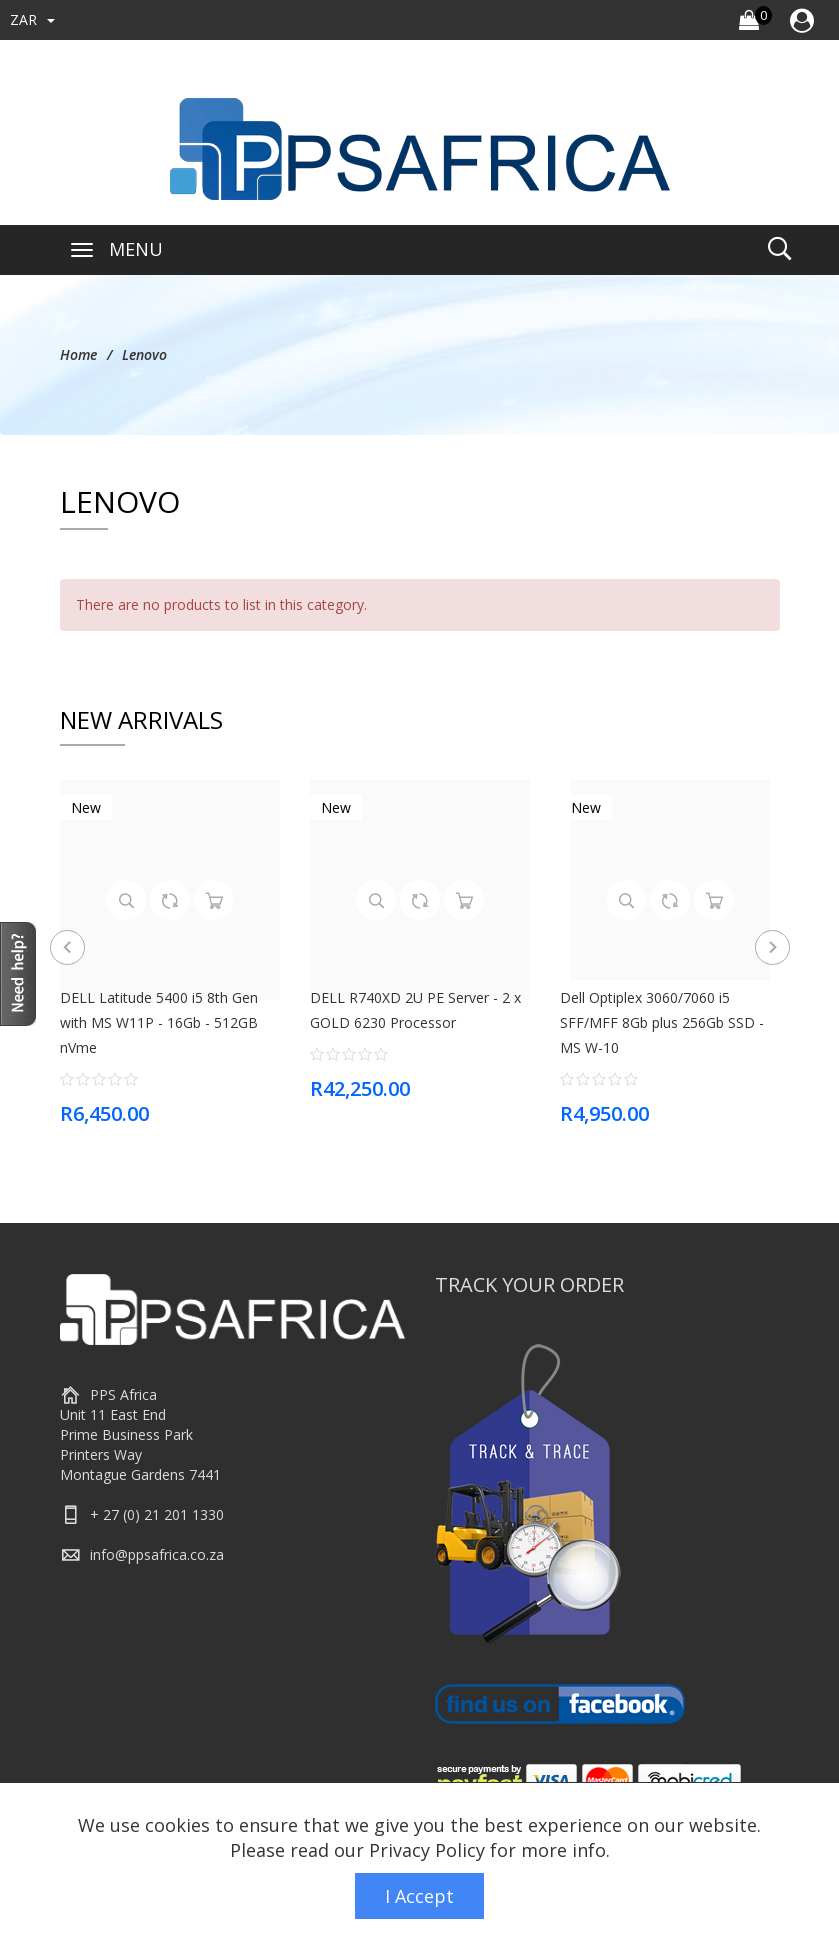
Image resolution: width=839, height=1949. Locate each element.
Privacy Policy (427, 1850)
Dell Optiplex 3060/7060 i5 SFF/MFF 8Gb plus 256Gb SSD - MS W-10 (662, 1022)
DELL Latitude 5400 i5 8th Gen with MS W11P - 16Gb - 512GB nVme (159, 1022)
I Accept (419, 1896)
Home (78, 354)
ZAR (32, 19)
